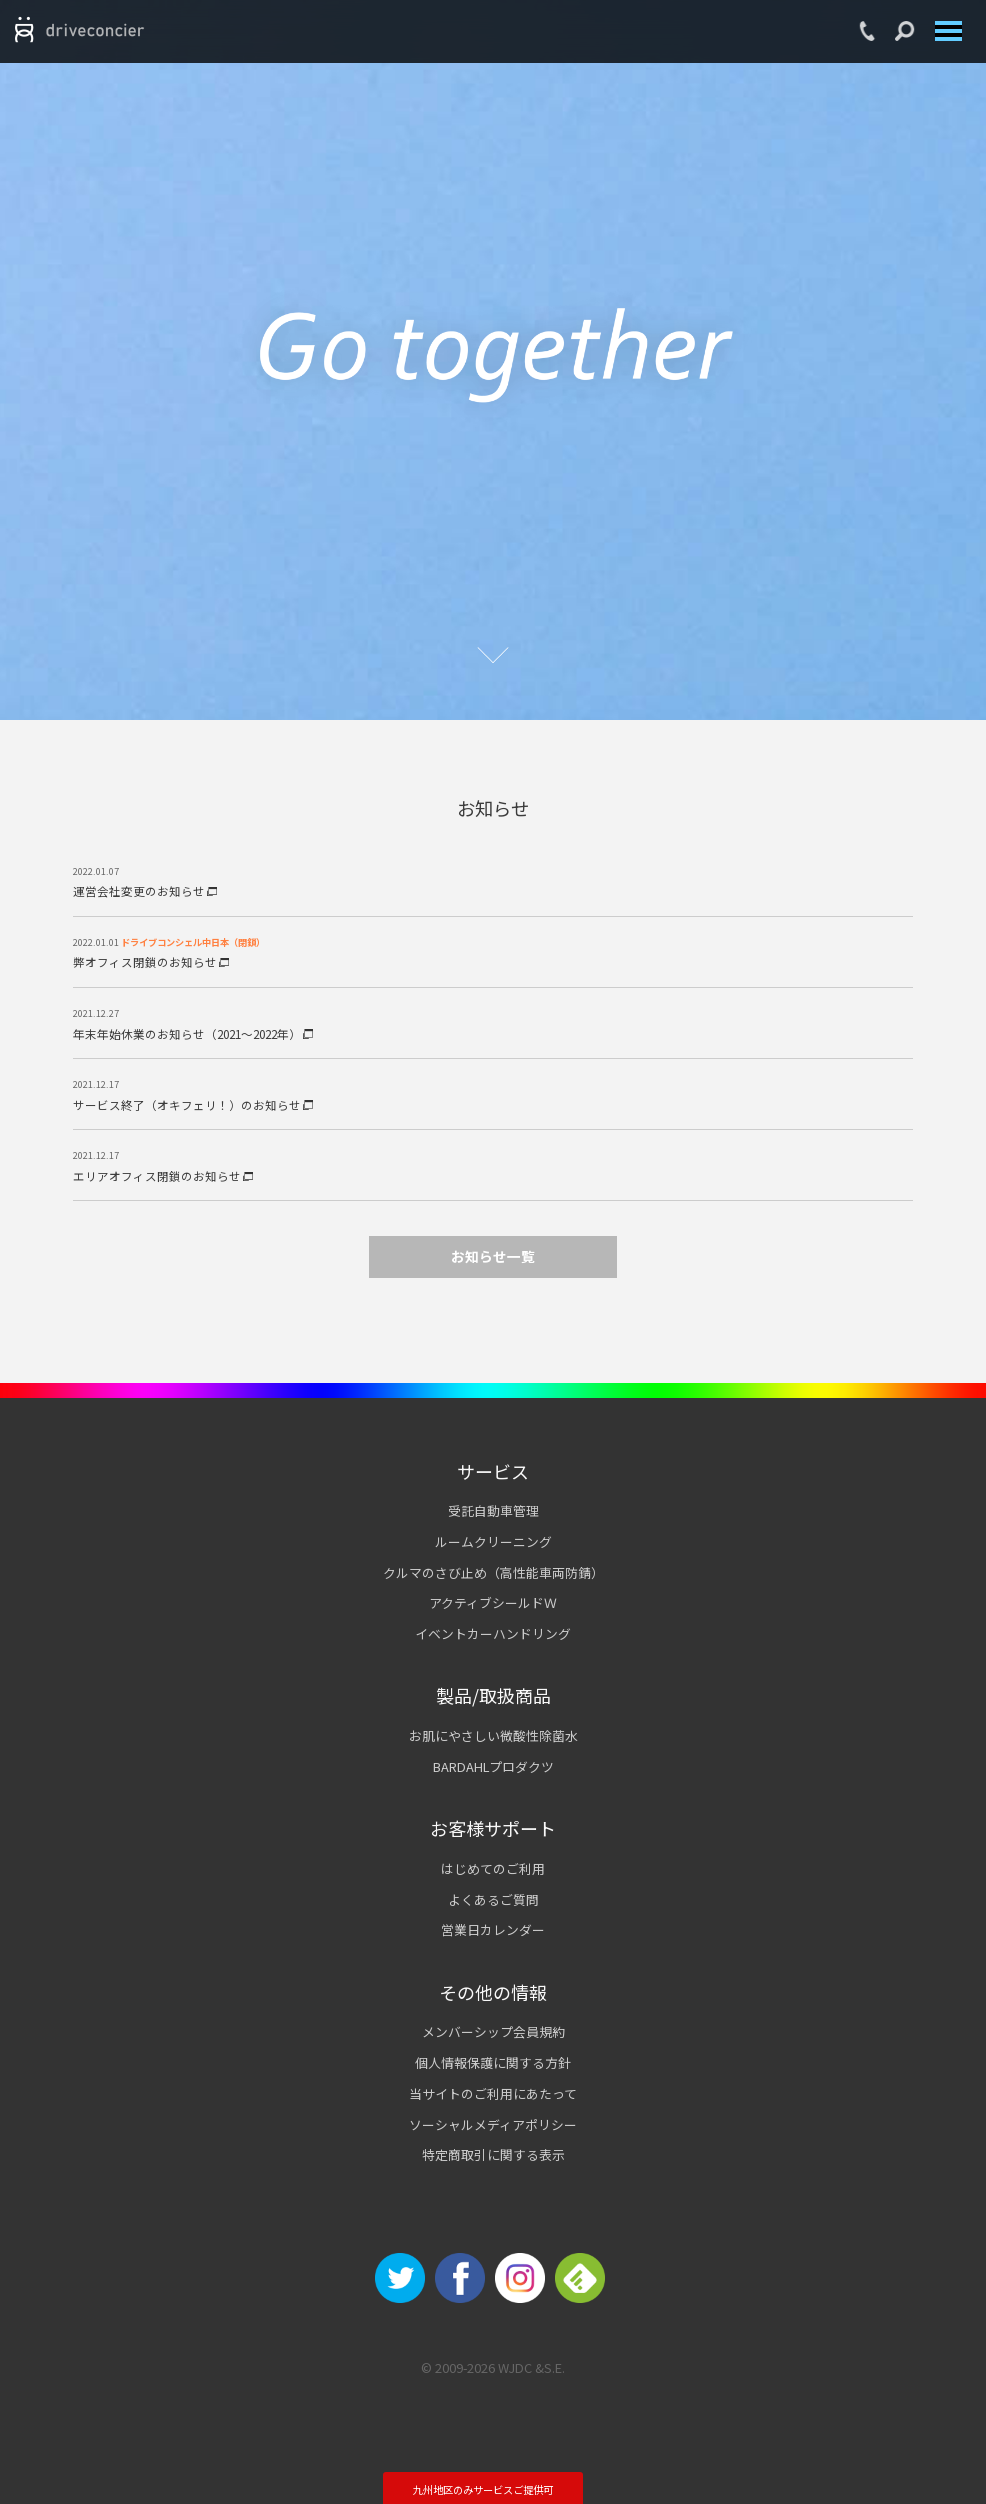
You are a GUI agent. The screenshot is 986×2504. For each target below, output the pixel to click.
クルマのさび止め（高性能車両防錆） (493, 1572)
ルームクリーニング (493, 1541)
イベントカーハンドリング (493, 1633)
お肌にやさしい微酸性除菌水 (493, 1735)
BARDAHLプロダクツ (493, 1766)
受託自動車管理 (493, 1510)
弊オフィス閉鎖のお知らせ (151, 962)
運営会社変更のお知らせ (145, 891)
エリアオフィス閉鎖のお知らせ (163, 1176)
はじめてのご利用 (493, 1868)
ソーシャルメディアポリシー (493, 2124)
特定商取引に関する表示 (493, 2154)
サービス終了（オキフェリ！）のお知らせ (193, 1105)
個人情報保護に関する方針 (493, 2062)
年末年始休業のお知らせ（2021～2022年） (193, 1034)
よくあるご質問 (493, 1899)
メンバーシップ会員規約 (493, 2031)
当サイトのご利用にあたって (493, 2093)
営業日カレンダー (493, 1929)
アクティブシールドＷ (493, 1602)
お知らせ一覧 (493, 1256)
